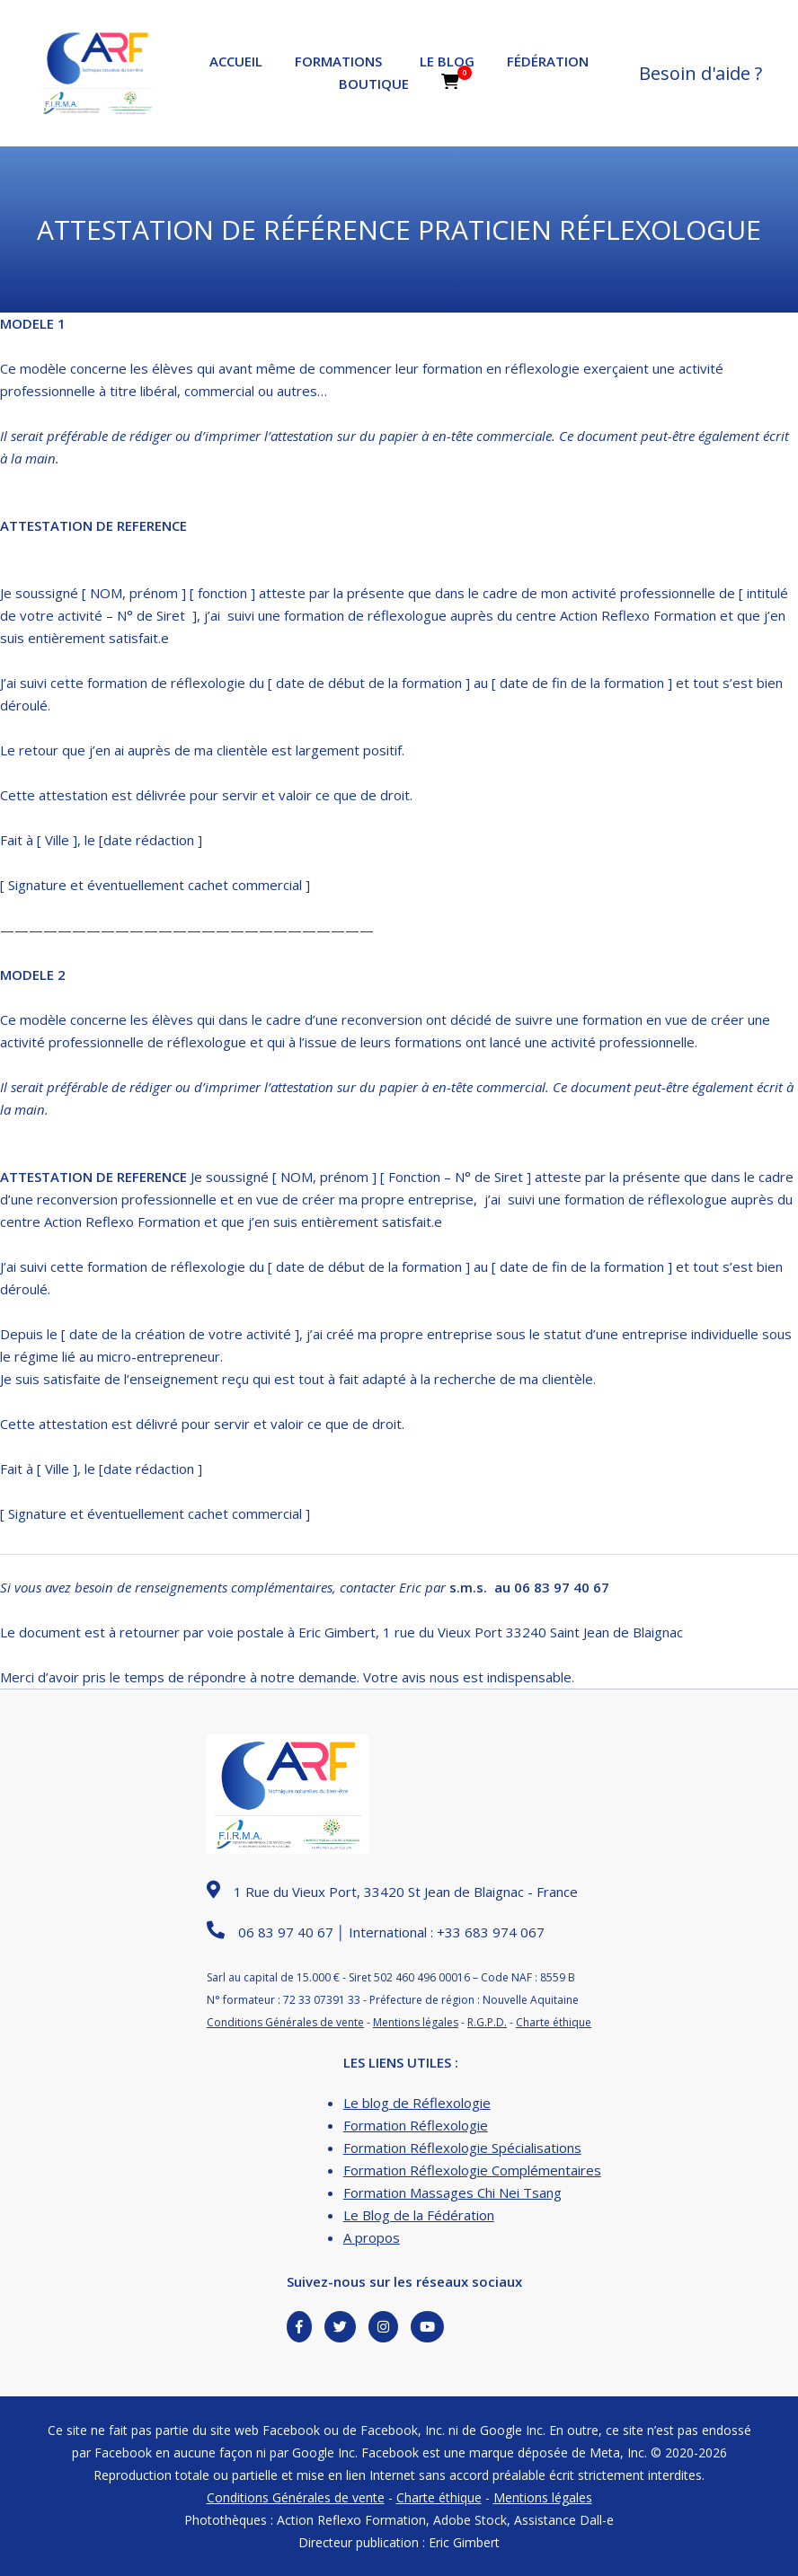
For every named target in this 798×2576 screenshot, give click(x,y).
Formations (338, 61)
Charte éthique (553, 2022)
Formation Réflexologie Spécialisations (462, 2148)
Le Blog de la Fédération (418, 2215)
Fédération (548, 61)
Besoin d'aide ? (700, 73)
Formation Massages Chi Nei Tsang (452, 2192)
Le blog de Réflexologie (417, 2103)
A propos (371, 2237)
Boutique (374, 84)
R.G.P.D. (487, 2022)
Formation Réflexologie (415, 2125)
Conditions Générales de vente (285, 2022)
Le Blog (447, 61)
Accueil (235, 61)
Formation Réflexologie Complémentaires (472, 2170)
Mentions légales (415, 2022)
